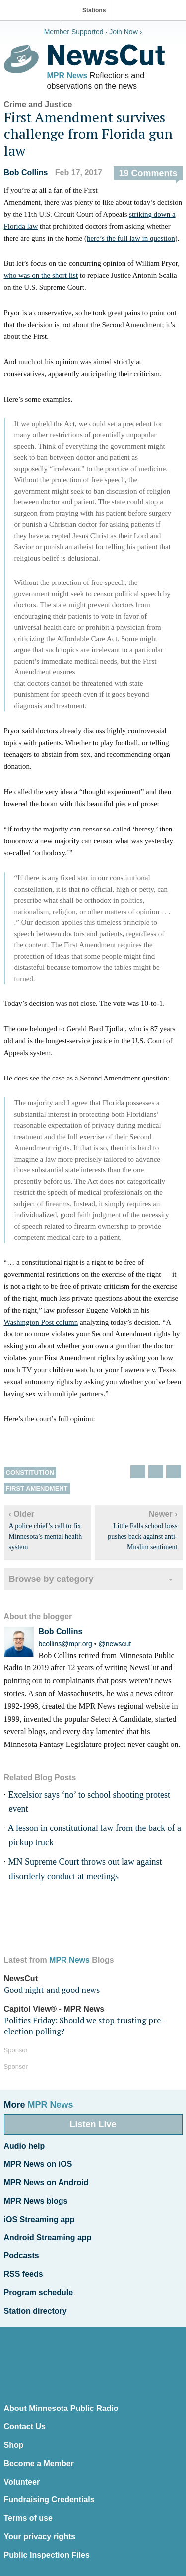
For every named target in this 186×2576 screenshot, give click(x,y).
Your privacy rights (40, 2536)
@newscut (115, 1644)
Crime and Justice (38, 104)
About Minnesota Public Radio (61, 2408)
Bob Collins (26, 172)
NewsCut (21, 1978)
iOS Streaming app (39, 2219)
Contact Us (25, 2426)
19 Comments (148, 173)
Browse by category (51, 1579)
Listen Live (92, 2124)
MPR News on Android (46, 2182)
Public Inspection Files (47, 2555)
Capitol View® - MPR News (54, 2009)
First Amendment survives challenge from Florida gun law (88, 134)
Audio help (24, 2146)
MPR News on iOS (38, 2164)
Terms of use (28, 2518)
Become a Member (39, 2463)
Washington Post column (41, 1322)
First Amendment (37, 1488)
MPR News (67, 75)
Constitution (30, 1472)
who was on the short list (41, 275)
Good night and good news (52, 1989)
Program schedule (38, 2292)
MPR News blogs (36, 2201)
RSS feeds (23, 2274)
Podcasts (21, 2255)
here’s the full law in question (131, 238)
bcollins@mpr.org (65, 1644)
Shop (14, 2445)
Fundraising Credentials (49, 2499)
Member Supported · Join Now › (93, 31)
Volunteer (22, 2482)
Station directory (35, 2311)
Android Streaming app (48, 2237)
